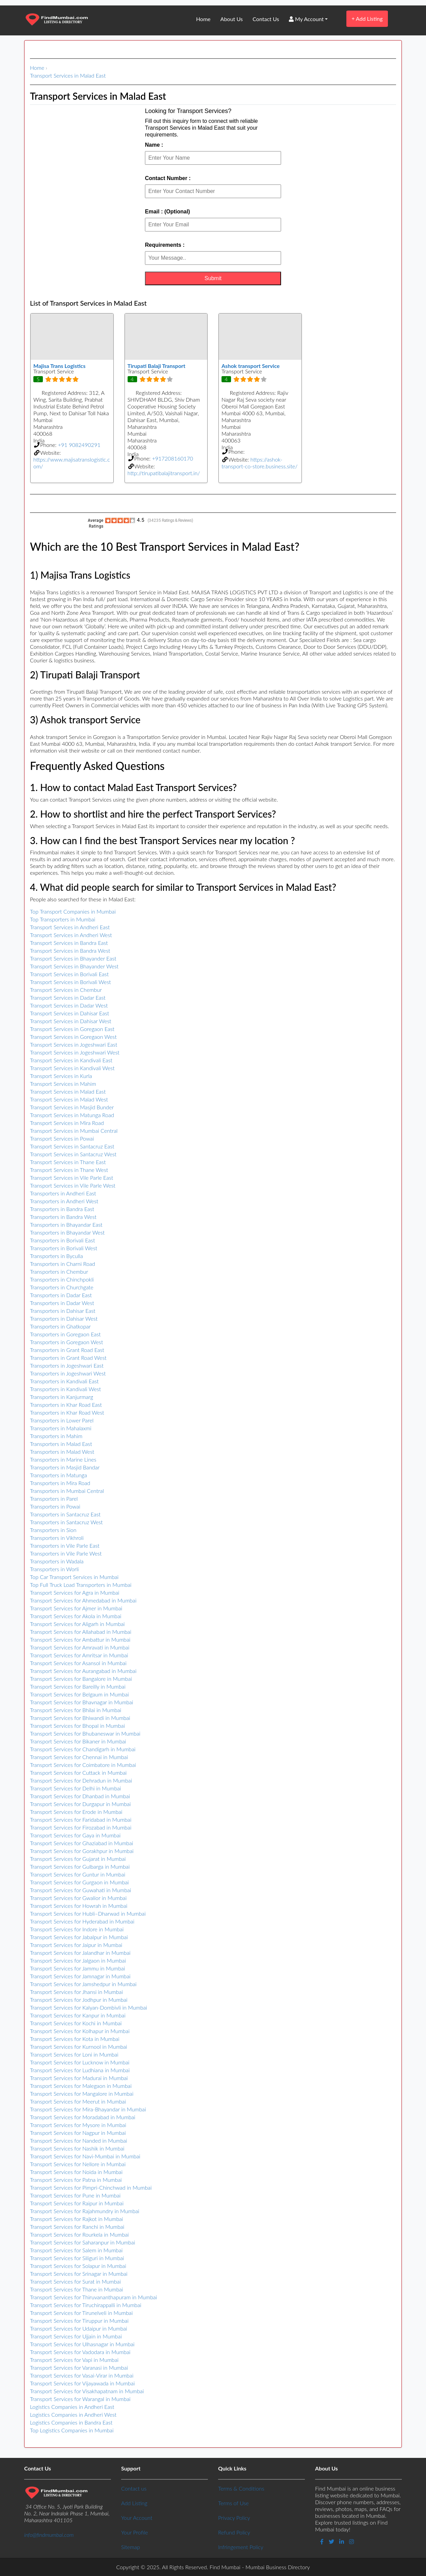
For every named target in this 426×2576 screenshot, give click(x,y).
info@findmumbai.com (48, 2534)
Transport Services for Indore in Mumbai (77, 1929)
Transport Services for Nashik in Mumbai (77, 2148)
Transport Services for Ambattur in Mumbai (80, 1639)
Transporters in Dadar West (62, 1303)
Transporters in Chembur (59, 1271)
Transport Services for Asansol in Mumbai (78, 1663)
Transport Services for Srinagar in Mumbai (79, 2273)
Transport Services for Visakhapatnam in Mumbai (87, 2391)
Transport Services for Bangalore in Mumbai (81, 1678)
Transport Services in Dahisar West (70, 1021)
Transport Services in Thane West (69, 1169)
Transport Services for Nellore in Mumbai (78, 2164)
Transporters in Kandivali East (64, 1381)
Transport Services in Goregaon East (72, 1029)
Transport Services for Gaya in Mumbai (75, 1835)
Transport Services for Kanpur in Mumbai (78, 2015)
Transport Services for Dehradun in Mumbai (81, 1780)
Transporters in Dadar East (61, 1295)
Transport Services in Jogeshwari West (74, 1052)
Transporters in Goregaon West (66, 1342)
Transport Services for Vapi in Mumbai (74, 2359)
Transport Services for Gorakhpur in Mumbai (81, 1851)
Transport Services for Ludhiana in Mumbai (80, 2070)
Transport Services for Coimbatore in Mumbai (83, 1764)
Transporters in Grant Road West (68, 1357)
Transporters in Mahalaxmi (61, 1428)
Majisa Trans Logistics (59, 366)
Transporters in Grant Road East (67, 1350)
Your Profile (134, 2532)
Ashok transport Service (251, 366)
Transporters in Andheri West (64, 1201)
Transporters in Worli (54, 1569)
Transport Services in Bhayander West (74, 966)
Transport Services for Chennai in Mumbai (79, 1757)
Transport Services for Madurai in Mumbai (79, 2078)
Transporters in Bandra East (62, 1209)
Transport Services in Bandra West (70, 950)
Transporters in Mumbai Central (67, 1490)
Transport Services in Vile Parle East (71, 1177)
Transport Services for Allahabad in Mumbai (80, 1631)
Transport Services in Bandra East (69, 942)
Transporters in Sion (53, 1530)
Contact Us (265, 19)
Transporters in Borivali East (62, 1240)
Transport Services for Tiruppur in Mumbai (79, 2320)
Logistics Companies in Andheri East (72, 2406)
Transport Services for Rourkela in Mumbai (79, 2234)
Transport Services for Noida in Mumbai (76, 2172)
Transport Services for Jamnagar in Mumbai (80, 1976)
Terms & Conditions (241, 2488)
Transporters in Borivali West (63, 1248)
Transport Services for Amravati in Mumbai (79, 1647)
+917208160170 (172, 458)
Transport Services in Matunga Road (72, 1115)
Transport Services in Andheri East (70, 927)
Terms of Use (233, 2503)
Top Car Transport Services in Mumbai (74, 1577)
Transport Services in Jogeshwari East (73, 1044)
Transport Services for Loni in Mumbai (74, 2054)
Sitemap (130, 2547)
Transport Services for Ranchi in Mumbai (77, 2226)
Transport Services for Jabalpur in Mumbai (79, 1937)
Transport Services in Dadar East (67, 997)
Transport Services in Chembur (66, 989)
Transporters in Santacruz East (65, 1514)
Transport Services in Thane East (68, 1162)
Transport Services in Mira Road (67, 1123)
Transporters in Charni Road (62, 1263)
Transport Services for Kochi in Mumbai (76, 2023)
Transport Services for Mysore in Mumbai (78, 2125)
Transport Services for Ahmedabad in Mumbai (83, 1600)
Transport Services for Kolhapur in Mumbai (80, 2031)
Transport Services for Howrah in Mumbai (78, 1905)
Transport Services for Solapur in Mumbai (78, 2266)
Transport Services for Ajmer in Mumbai (76, 1608)
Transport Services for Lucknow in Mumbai (79, 2062)
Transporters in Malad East (61, 1443)
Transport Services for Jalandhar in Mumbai (80, 1952)
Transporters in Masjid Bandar (65, 1467)
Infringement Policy (240, 2547)
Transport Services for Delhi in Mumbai (75, 1788)
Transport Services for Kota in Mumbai (74, 2038)
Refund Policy (234, 2532)
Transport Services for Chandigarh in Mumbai (82, 1749)
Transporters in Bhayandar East (66, 1224)
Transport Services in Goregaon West (73, 1036)
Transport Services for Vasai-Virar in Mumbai (81, 2375)
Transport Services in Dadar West (69, 1005)
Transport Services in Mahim (63, 1083)
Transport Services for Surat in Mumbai (75, 2281)
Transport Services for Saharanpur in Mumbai (82, 2242)
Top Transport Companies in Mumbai (73, 911)
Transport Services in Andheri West (71, 935)
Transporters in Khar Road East (66, 1404)
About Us (231, 19)
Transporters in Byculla (56, 1256)
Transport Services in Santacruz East (72, 1146)
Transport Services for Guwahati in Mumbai (80, 1890)
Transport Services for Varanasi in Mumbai (79, 2367)
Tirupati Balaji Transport (156, 366)
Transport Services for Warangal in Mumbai (80, 2399)
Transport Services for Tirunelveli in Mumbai (81, 2312)
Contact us (133, 2488)
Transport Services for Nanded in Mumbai (78, 2140)
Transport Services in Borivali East (69, 974)
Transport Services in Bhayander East (73, 958)
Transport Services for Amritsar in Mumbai (79, 1655)
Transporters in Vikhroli (57, 1537)
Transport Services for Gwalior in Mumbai (78, 1898)
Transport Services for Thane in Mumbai (76, 2289)
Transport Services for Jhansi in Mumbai (76, 1992)
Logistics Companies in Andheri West (73, 2414)
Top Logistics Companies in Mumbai (72, 2430)
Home (203, 19)
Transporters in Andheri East (63, 1193)
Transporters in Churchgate (61, 1287)
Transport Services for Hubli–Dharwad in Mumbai (88, 1913)
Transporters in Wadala (57, 1561)
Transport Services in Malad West (69, 1099)
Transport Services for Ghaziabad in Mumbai (81, 1843)
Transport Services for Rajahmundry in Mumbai (84, 2211)
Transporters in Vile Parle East (64, 1545)
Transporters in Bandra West (63, 1216)
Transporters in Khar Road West (67, 1412)
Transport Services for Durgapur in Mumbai (80, 1804)
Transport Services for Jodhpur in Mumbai (79, 1999)
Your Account (136, 2517)
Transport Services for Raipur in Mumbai (77, 2203)
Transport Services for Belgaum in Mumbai (79, 1694)
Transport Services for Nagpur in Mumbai (78, 2132)
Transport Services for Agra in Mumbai (74, 1592)
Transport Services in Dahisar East (69, 1013)
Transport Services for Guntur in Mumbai (77, 1874)
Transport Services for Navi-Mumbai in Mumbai (85, 2156)
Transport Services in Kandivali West (72, 1068)
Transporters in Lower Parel (62, 1420)
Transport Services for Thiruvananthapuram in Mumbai (93, 2297)
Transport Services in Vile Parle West (72, 1185)
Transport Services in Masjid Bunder (72, 1107)
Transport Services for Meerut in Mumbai (78, 2101)
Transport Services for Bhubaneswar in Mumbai (85, 1733)
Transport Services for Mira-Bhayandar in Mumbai (88, 2109)
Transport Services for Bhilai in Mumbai (75, 1710)
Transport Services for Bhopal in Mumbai (77, 1725)
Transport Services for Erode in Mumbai (76, 1811)
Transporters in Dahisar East (62, 1310)
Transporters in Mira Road (60, 1483)
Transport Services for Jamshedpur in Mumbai (83, 1984)
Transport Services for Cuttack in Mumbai (78, 1772)
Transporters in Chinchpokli (62, 1279)
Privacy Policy (234, 2517)
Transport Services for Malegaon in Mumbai (81, 2085)
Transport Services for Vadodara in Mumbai (80, 2352)
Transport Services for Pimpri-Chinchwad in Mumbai (91, 2187)
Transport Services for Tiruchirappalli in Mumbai (85, 2305)
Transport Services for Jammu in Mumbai (77, 1968)
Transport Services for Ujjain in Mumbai (76, 2336)
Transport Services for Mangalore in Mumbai (81, 2093)
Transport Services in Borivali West (70, 982)
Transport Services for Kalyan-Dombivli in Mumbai (88, 2007)
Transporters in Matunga (58, 1475)
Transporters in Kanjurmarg (61, 1397)
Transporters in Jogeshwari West (68, 1373)
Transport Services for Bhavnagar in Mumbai (81, 1702)
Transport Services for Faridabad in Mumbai (80, 1819)
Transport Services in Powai (62, 1138)
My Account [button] (306, 19)
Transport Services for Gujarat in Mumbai (78, 1858)
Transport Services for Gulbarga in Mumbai (80, 1866)
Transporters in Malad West (62, 1451)
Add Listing (366, 18)
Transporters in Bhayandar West (67, 1232)
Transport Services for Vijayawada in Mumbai (82, 2383)
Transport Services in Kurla (61, 1076)
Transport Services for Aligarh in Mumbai (77, 1624)
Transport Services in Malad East (68, 75)
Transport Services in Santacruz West (73, 1154)
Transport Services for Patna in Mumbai (76, 2179)
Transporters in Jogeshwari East (66, 1365)
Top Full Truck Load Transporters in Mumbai (80, 1584)
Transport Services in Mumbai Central (74, 1130)
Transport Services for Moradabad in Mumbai (82, 2117)
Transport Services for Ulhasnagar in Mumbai (82, 2344)
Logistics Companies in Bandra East (71, 2422)
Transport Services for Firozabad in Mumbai (80, 1827)
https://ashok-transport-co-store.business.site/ (259, 462)
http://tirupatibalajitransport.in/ (164, 473)
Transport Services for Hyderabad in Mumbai (82, 1921)
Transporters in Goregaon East (65, 1334)
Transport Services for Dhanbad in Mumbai (80, 1796)
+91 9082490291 (79, 444)
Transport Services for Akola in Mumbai (75, 1616)
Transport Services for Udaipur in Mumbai (78, 2328)
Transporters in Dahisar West (64, 1318)
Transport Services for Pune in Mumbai (75, 2195)
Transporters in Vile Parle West (66, 1553)
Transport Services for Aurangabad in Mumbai (83, 1671)
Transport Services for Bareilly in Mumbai (78, 1686)
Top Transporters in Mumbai (62, 919)
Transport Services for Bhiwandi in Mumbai (80, 1717)
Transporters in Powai (55, 1506)
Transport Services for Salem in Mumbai (76, 2250)
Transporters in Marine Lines (63, 1459)
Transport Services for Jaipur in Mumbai (76, 1945)
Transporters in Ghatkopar (60, 1326)
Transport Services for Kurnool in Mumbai (78, 2046)
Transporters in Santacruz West (66, 1522)
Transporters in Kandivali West (65, 1389)
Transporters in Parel (54, 1498)
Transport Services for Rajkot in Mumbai (76, 2219)
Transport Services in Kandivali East (71, 1060)
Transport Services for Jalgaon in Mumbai (78, 1960)
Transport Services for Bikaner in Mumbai (78, 1741)
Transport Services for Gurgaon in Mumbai (79, 1882)
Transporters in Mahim (56, 1436)
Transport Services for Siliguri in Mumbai (77, 2258)
